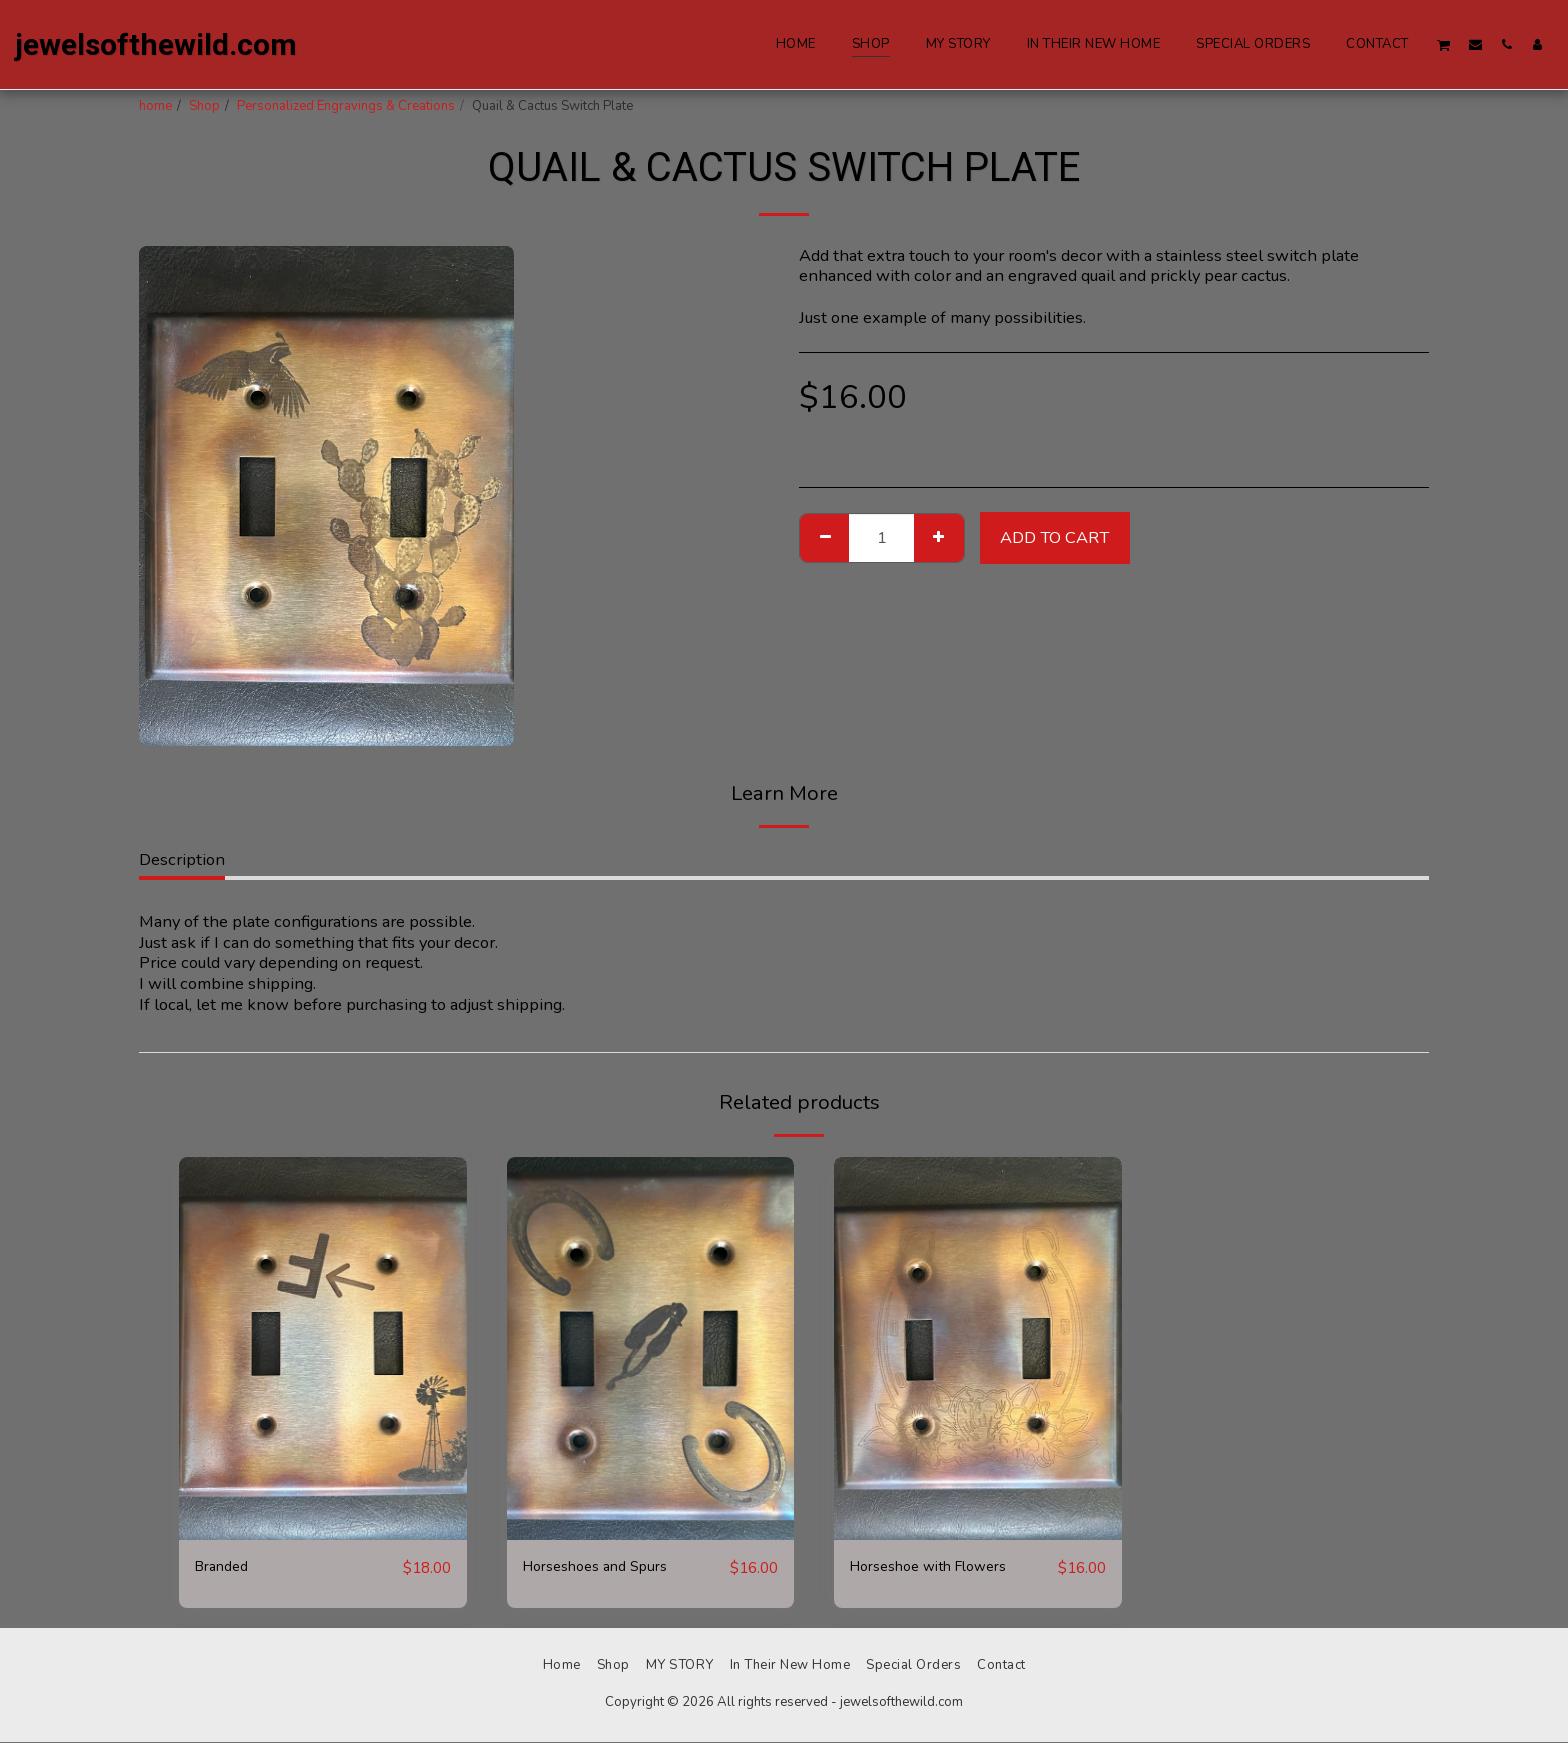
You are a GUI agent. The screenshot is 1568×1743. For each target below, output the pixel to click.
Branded (226, 1567)
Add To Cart (1054, 537)
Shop (204, 106)
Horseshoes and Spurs (606, 1567)
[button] (1444, 44)
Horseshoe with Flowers (941, 1567)
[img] (323, 1348)
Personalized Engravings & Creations (346, 106)
